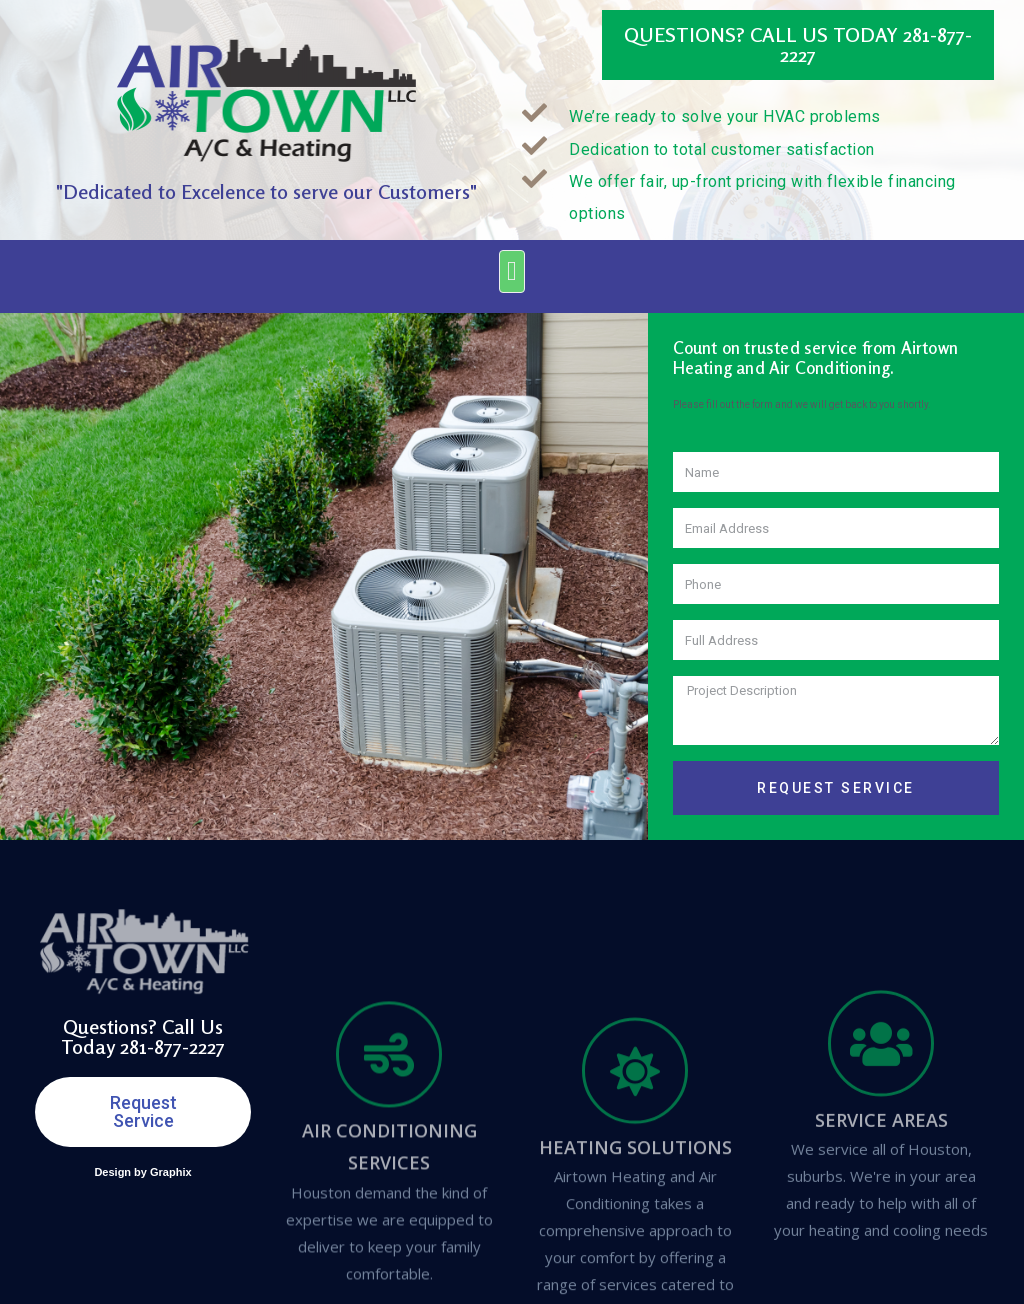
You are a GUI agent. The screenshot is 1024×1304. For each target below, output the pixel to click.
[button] (511, 271)
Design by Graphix (142, 1172)
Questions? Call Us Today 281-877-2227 (798, 44)
